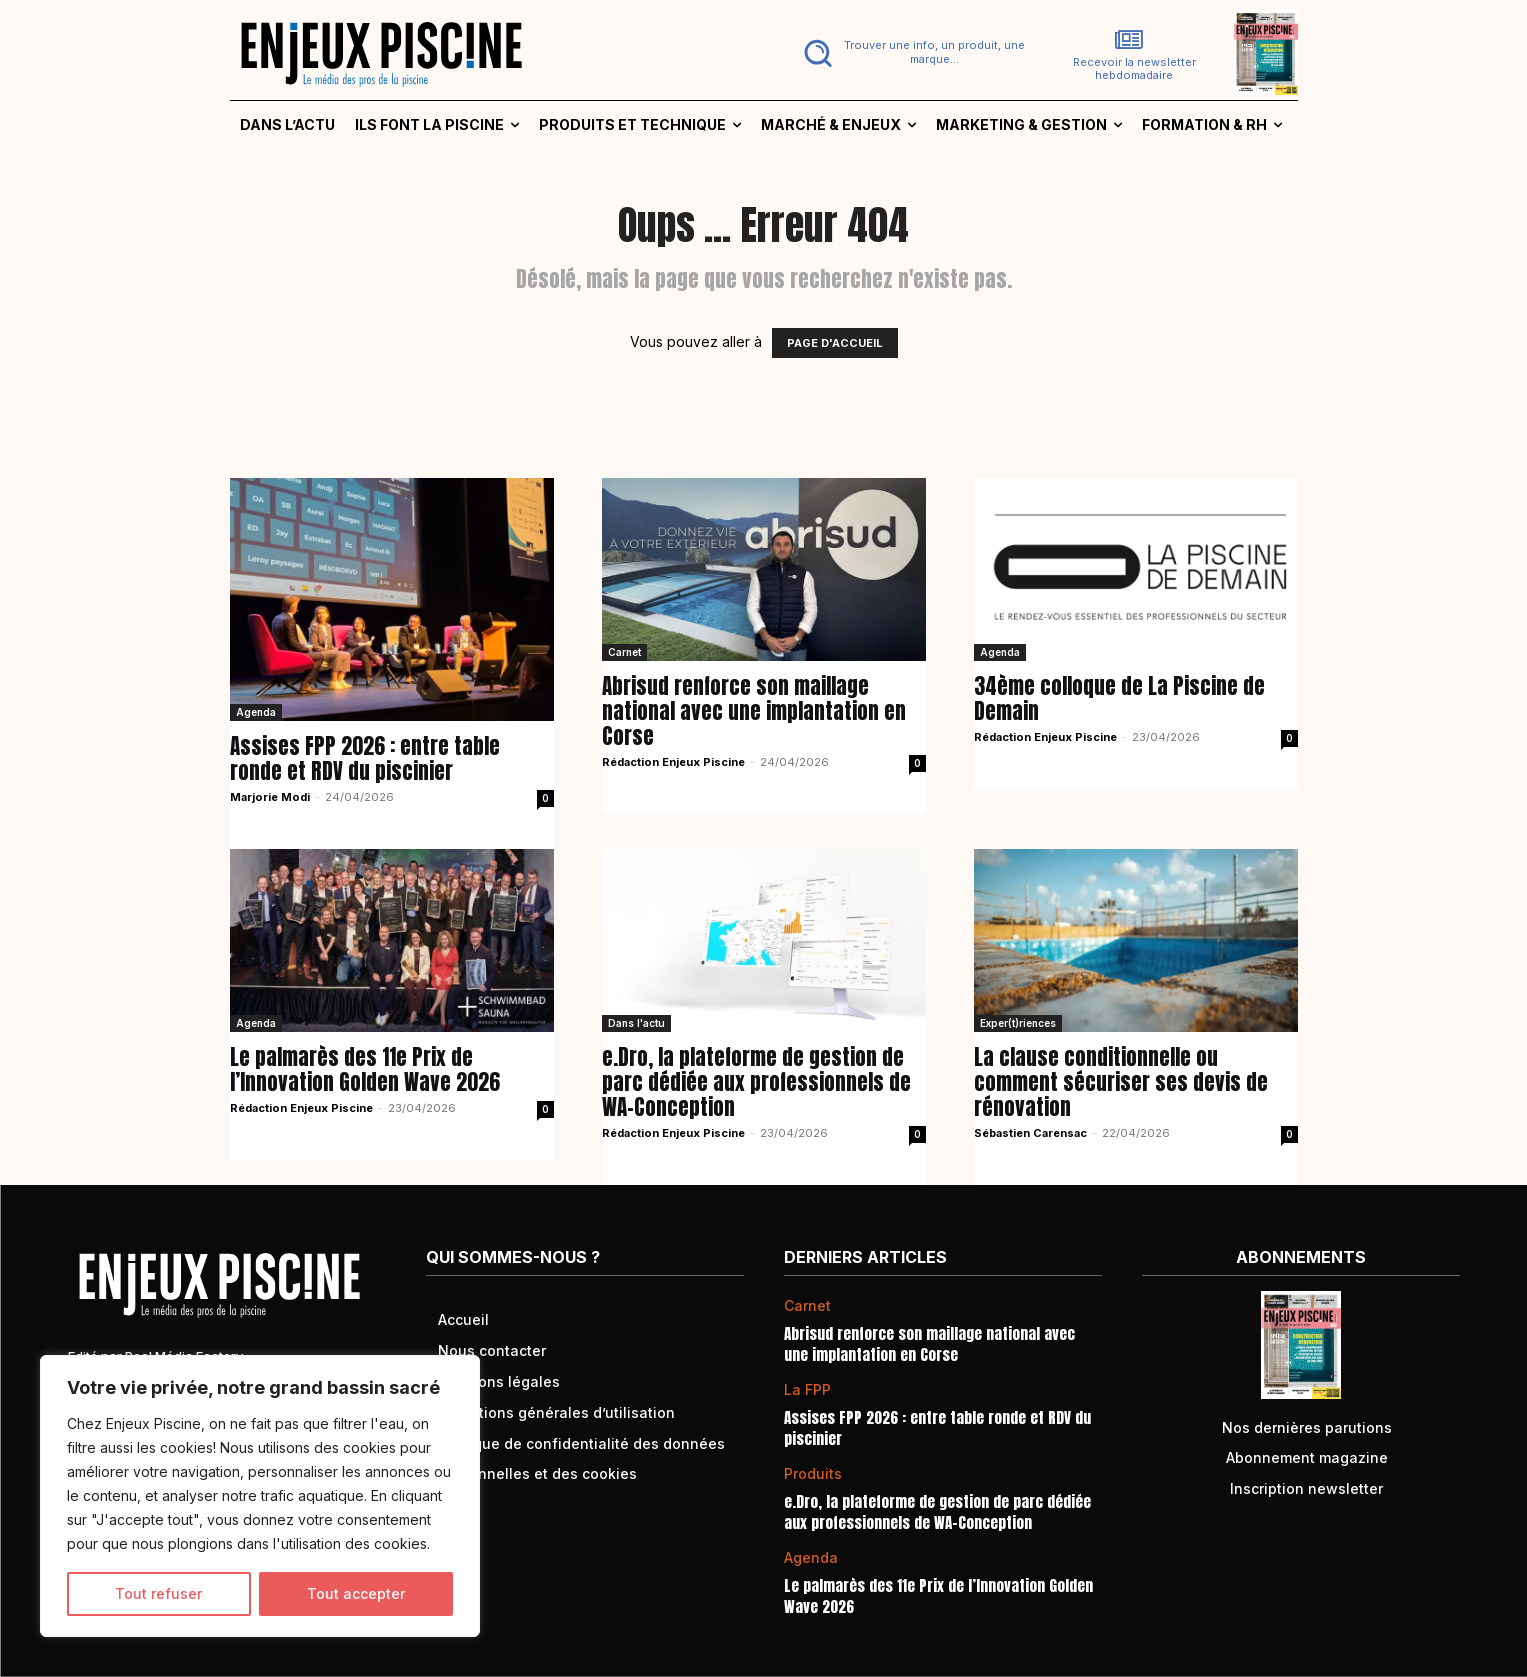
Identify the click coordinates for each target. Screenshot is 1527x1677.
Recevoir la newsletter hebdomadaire (1134, 69)
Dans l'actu (636, 1023)
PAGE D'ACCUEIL (835, 343)
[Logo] (485, 53)
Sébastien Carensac (1030, 1133)
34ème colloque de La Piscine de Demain (1119, 698)
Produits (813, 1474)
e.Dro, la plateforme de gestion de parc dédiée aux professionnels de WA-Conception (756, 1082)
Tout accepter (356, 1593)
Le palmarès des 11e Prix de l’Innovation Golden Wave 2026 (365, 1069)
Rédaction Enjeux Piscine (673, 762)
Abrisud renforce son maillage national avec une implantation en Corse (754, 711)
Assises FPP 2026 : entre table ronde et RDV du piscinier (365, 758)
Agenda (256, 712)
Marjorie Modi (270, 797)
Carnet (624, 652)
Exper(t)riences (1018, 1023)
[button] (910, 53)
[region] (260, 1496)
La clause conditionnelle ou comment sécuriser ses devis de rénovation (1121, 1082)
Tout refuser (158, 1593)
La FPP (807, 1390)
